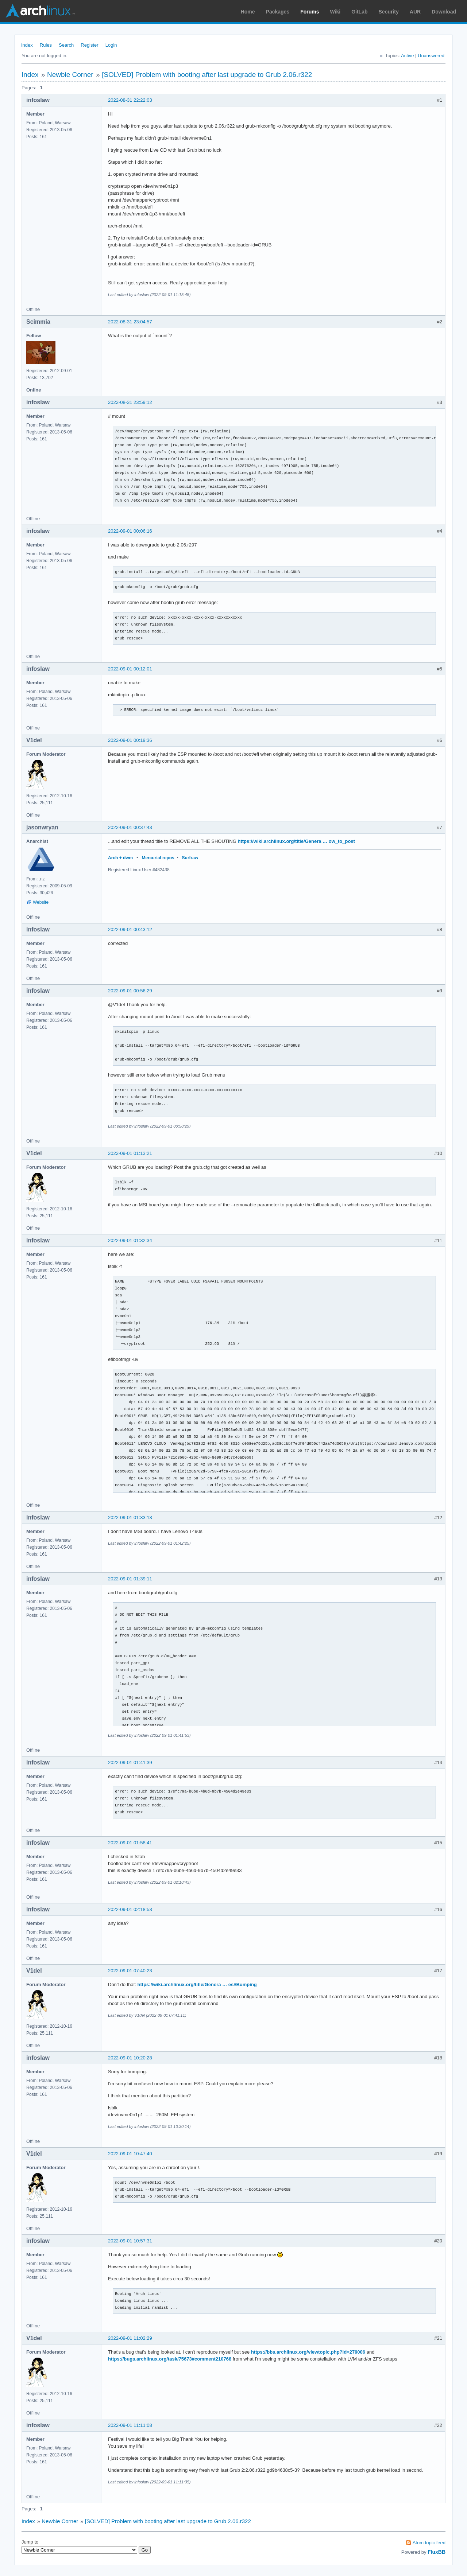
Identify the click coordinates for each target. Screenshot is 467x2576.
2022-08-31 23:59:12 (130, 402)
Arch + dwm (120, 857)
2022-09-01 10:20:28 (130, 2058)
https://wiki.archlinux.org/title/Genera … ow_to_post (296, 841)
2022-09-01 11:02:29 (130, 2338)
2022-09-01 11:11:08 (130, 2425)
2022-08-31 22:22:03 (130, 100)
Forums (309, 12)
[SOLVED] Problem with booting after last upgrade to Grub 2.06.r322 (207, 74)
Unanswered (431, 55)
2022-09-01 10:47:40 (130, 2153)
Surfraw (190, 857)
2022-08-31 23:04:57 (130, 321)
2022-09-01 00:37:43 (130, 827)
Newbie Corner (70, 74)
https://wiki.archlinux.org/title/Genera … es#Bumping (197, 1984)
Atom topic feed (429, 2542)
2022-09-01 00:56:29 (130, 990)
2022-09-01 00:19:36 (130, 740)
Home (248, 12)
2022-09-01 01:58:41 (130, 1842)
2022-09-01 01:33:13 (130, 1517)
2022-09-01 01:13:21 (130, 1153)
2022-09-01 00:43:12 (130, 929)
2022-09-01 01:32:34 (130, 1240)
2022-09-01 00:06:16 (130, 531)
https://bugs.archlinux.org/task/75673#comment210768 (169, 2359)
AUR (415, 12)
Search (66, 45)
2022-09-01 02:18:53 (130, 1909)
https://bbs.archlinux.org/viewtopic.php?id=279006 (308, 2352)
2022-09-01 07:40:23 (130, 1970)
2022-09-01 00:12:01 (130, 669)
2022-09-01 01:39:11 (130, 1578)
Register (89, 45)
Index (27, 45)
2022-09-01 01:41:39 (130, 1762)
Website (41, 902)
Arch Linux (40, 11)
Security (389, 12)
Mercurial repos (158, 857)
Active (407, 55)
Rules (46, 45)
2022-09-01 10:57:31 (130, 2241)
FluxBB (436, 2552)
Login (111, 45)
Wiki (335, 12)
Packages (278, 12)
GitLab (359, 12)
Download (444, 12)
